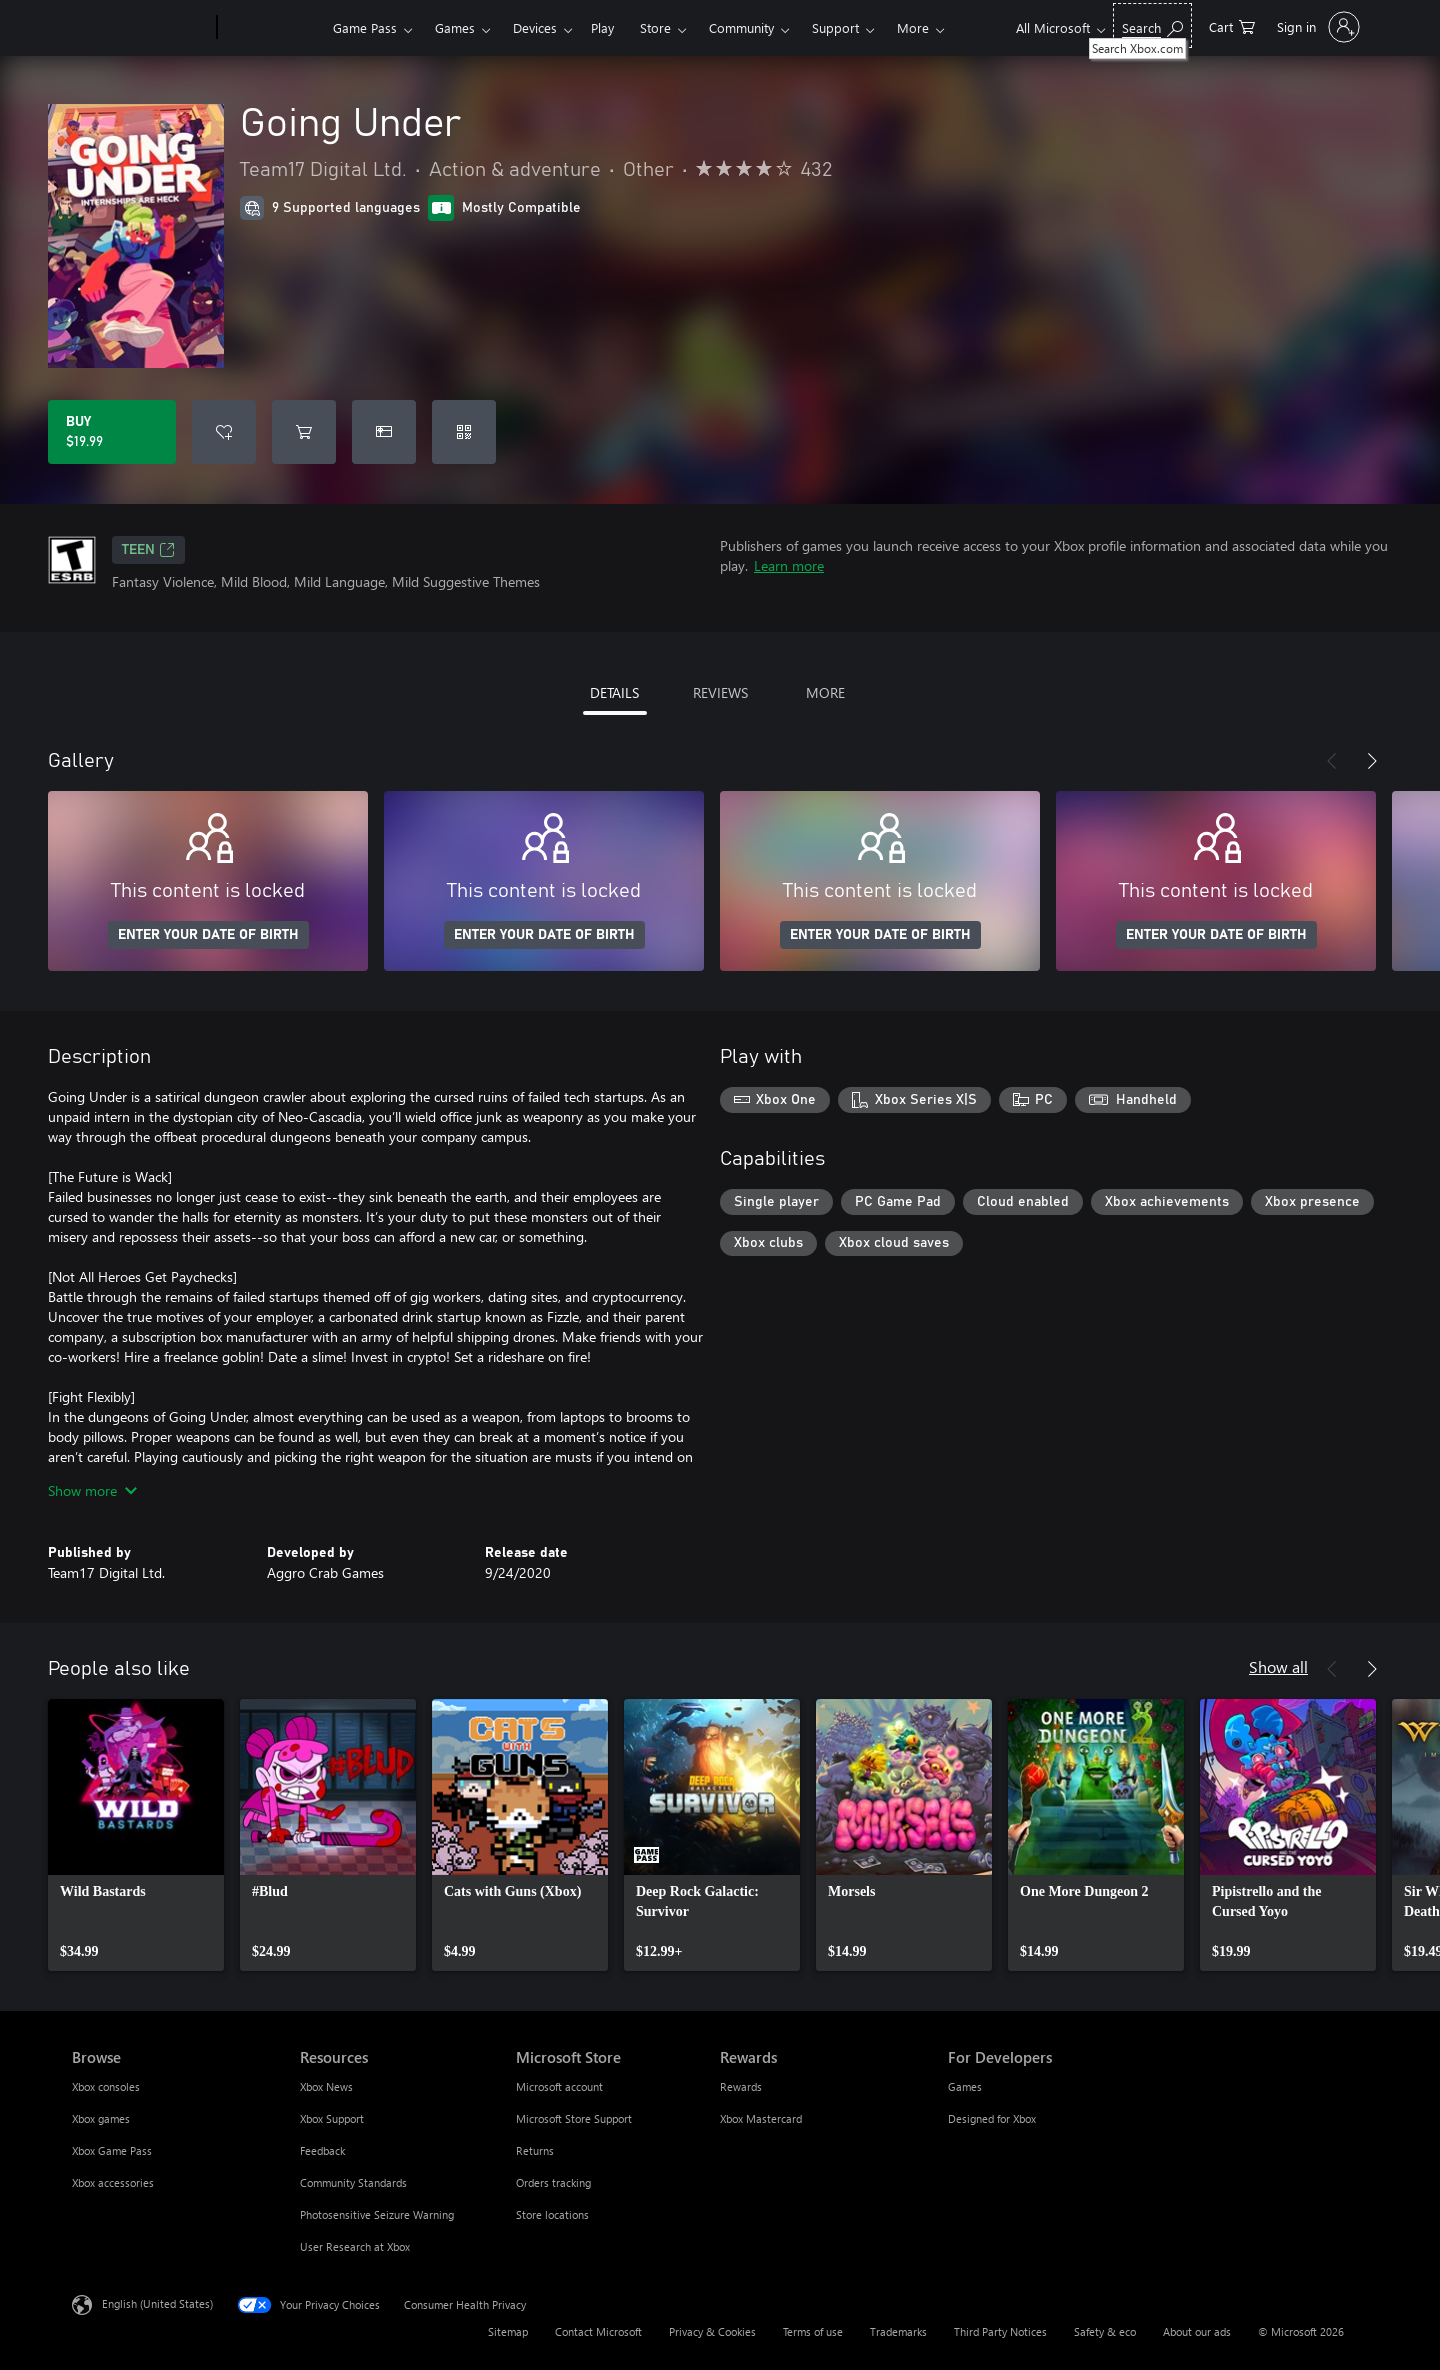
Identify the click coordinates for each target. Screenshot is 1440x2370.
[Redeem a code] (464, 432)
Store (655, 27)
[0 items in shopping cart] (1232, 25)
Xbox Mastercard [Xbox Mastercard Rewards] (761, 2118)
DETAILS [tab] (614, 692)
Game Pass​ (365, 27)
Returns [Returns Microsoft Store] (535, 2150)
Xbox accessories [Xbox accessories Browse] (113, 2182)
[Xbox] (272, 28)
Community (741, 27)
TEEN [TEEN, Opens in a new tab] (148, 550)
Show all (1278, 1666)
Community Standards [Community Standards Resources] (353, 2182)
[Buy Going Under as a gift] (384, 432)
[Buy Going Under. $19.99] (112, 432)
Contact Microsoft (598, 2331)
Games (455, 27)
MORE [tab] (825, 692)
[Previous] (1332, 761)
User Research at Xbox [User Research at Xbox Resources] (355, 2246)
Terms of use (813, 2331)
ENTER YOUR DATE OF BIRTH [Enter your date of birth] (208, 935)
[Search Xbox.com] (1152, 25)
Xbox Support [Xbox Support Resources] (332, 2118)
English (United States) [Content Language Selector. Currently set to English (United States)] (157, 2303)
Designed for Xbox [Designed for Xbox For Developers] (992, 2118)
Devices (535, 27)
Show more (92, 1490)
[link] (136, 1835)
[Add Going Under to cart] (304, 432)
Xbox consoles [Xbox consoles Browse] (106, 2086)
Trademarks (898, 2331)
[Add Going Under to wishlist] (224, 432)
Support (835, 27)
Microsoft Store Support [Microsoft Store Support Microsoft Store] (574, 2118)
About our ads (1197, 2331)
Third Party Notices (1000, 2331)
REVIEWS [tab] (720, 692)
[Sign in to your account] (1316, 27)
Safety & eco (1105, 2331)
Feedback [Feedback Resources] (322, 2150)
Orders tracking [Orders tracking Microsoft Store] (553, 2182)
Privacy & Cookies (712, 2331)
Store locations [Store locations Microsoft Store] (552, 2214)
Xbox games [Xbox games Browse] (101, 2118)
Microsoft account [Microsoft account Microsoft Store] (559, 2086)
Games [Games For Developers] (965, 2086)
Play (602, 27)
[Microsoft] (140, 28)
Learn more (789, 565)
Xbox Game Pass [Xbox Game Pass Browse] (112, 2150)
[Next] (1372, 761)
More (913, 27)
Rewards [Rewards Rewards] (741, 2086)
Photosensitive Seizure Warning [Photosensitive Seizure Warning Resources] (377, 2214)
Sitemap (508, 2331)
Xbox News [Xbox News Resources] (326, 2086)
